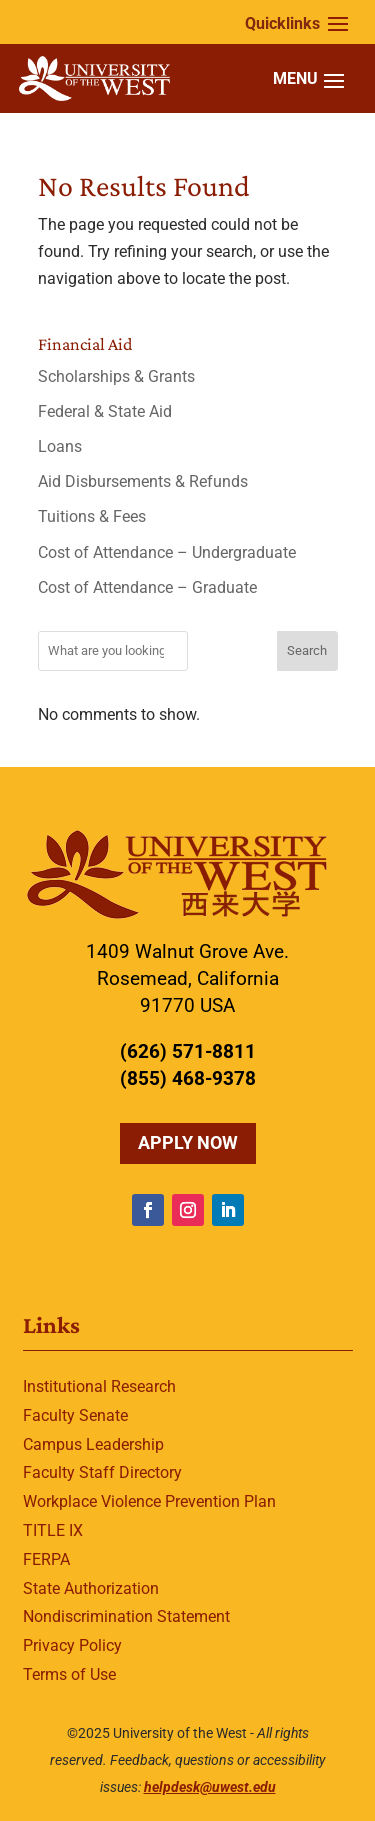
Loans (60, 446)
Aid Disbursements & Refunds (143, 481)
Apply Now (188, 1142)
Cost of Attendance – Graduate (147, 587)
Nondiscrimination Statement (126, 1616)
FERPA (46, 1559)
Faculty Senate (75, 1415)
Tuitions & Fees (92, 516)
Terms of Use (69, 1674)
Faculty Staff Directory (102, 1472)
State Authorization (91, 1588)
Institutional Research (99, 1386)
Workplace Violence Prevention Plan (149, 1501)
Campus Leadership (93, 1444)
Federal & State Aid (105, 411)
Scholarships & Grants (116, 376)
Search (307, 650)
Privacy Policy (72, 1645)
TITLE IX (53, 1530)
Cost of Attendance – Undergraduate (167, 552)
